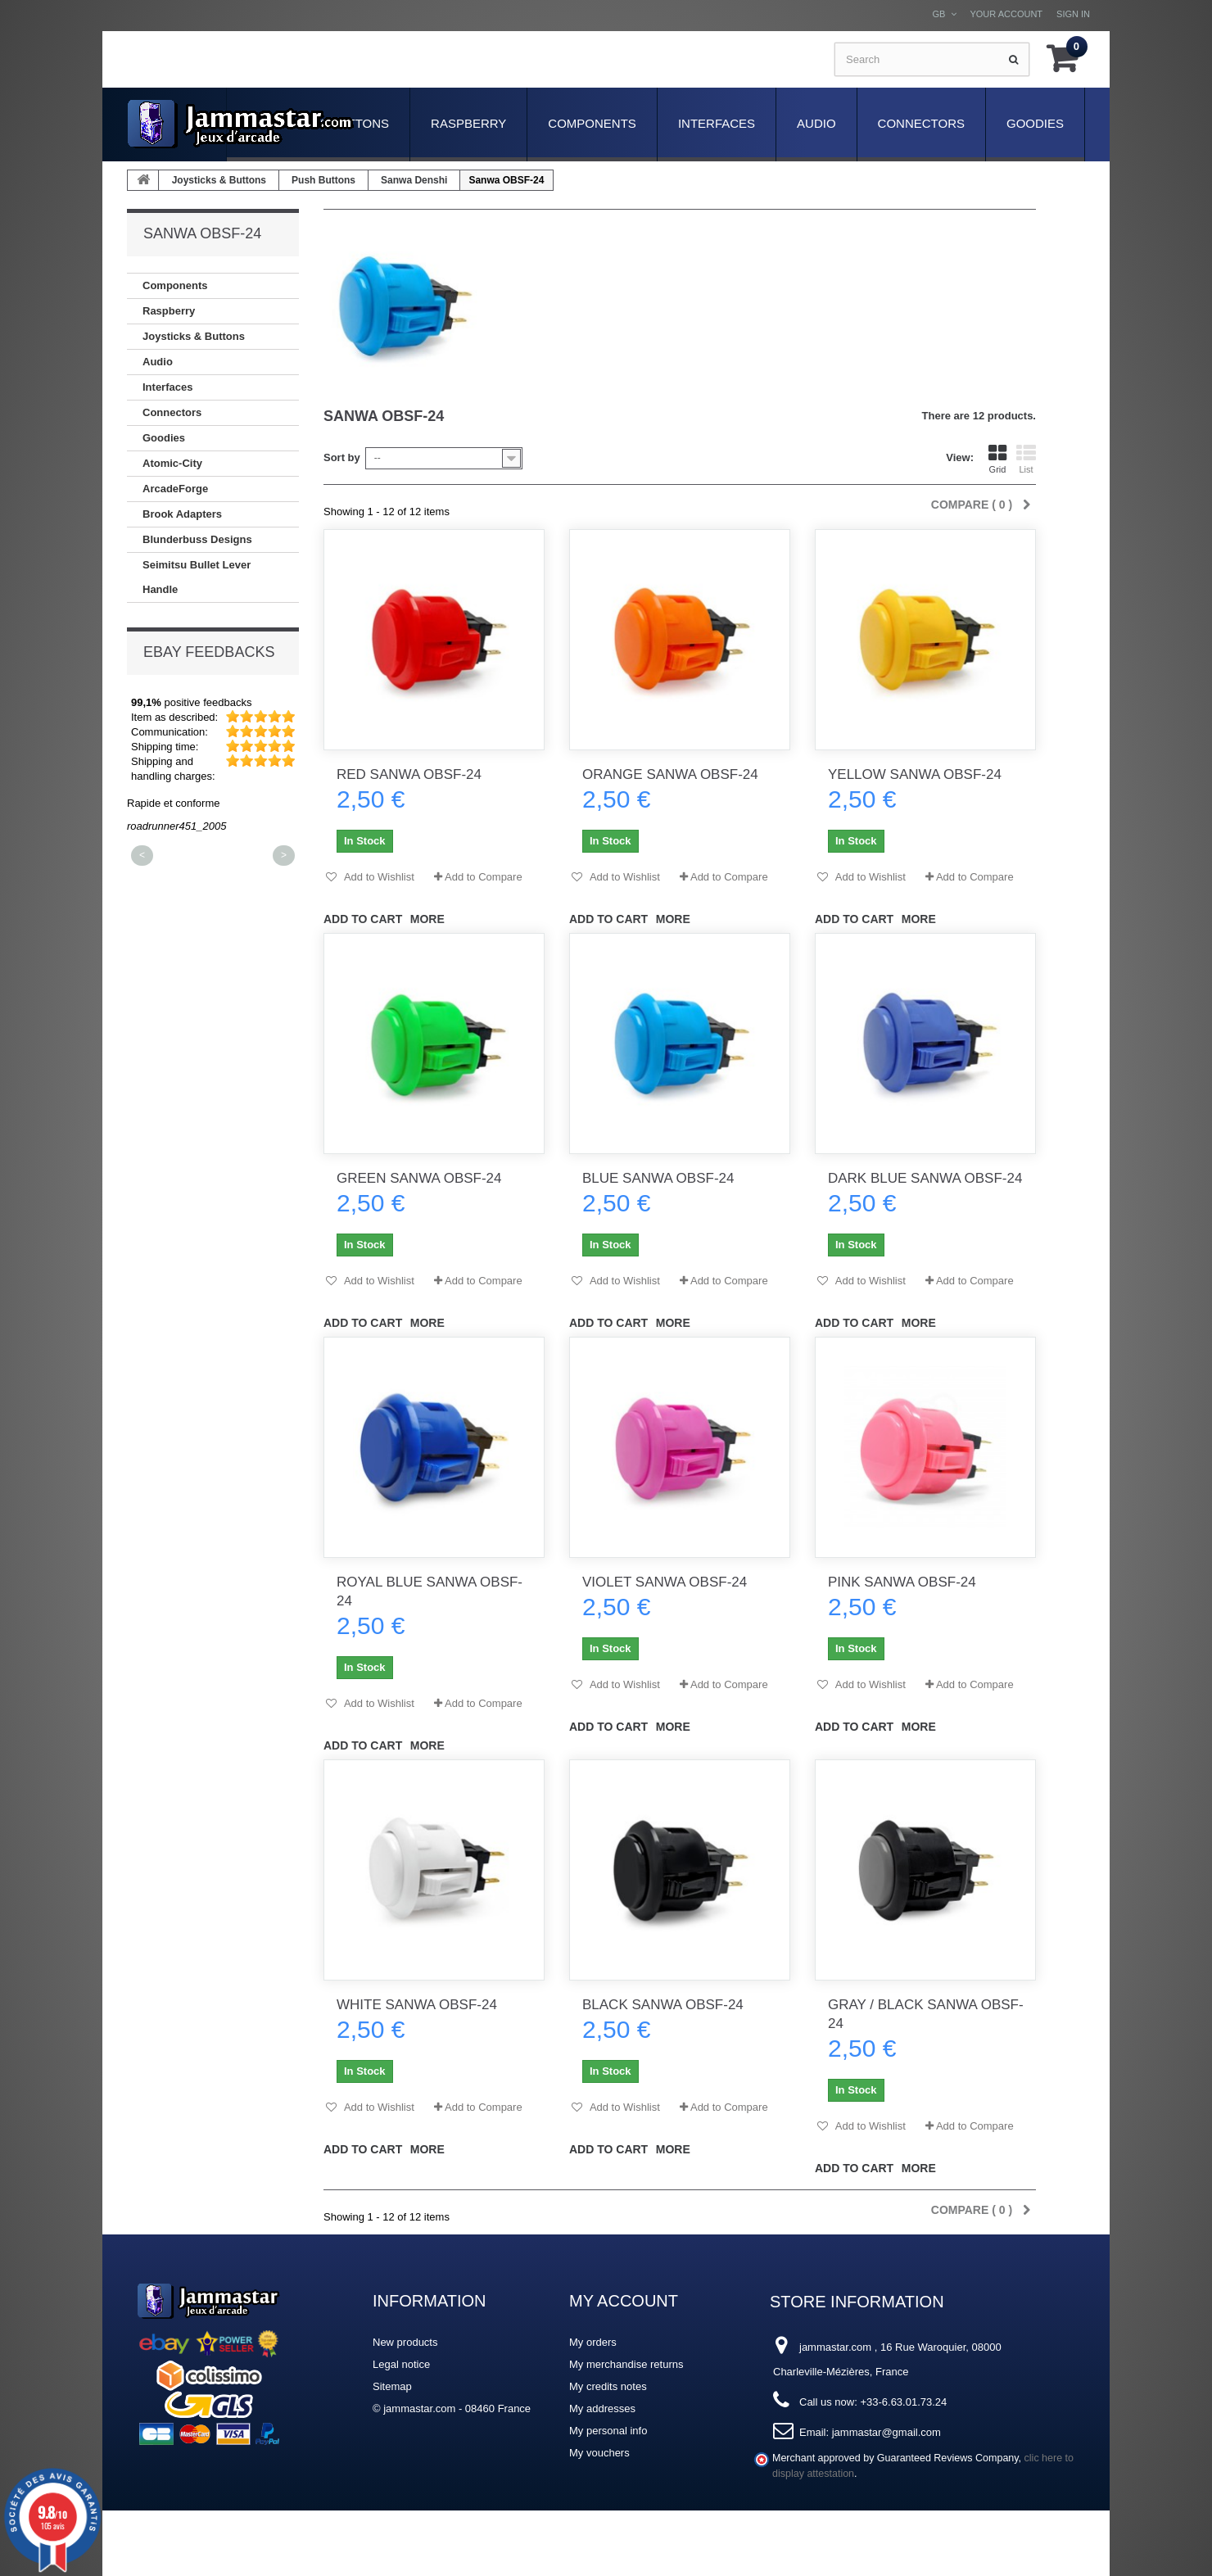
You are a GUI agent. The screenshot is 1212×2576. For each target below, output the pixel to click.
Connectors (921, 123)
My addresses (602, 2408)
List (1026, 459)
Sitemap (392, 2386)
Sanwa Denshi (414, 180)
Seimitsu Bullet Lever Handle (196, 577)
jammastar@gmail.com (886, 2432)
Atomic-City (172, 463)
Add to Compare (483, 877)
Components (592, 123)
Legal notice (401, 2364)
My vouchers (599, 2453)
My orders (593, 2342)
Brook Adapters (182, 514)
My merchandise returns (626, 2364)
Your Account (1006, 14)
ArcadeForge (175, 488)
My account (623, 2301)
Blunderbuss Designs (197, 539)
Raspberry (468, 123)
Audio (816, 123)
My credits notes (608, 2386)
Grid (997, 459)
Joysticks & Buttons (219, 180)
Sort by (341, 457)
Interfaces (716, 123)
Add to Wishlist (377, 877)
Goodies (1035, 123)
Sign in (1073, 14)
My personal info (608, 2430)
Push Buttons (323, 180)
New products (405, 2342)
